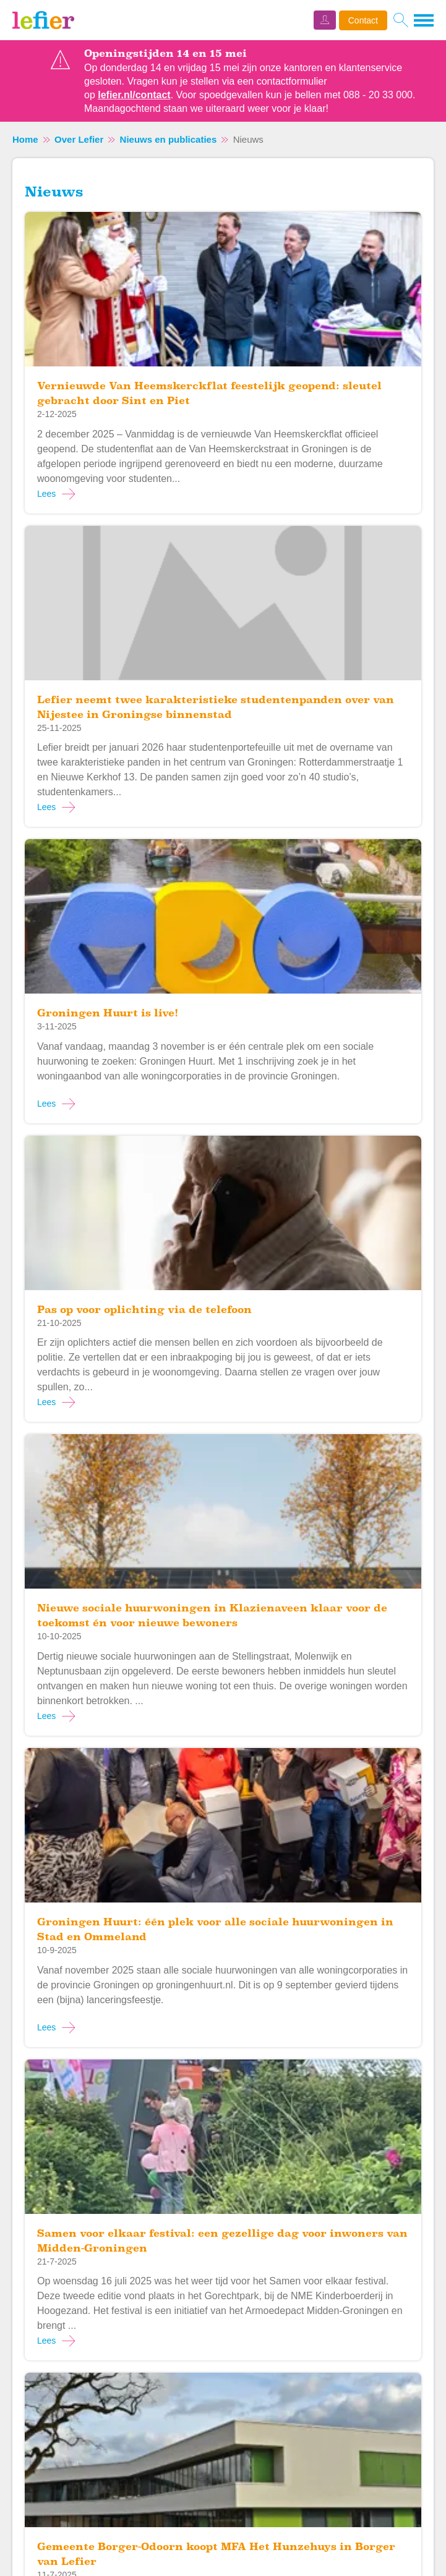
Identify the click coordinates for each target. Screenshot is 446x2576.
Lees (46, 494)
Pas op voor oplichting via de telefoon (144, 1309)
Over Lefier (78, 139)
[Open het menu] (424, 20)
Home (25, 139)
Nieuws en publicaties (168, 139)
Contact (363, 20)
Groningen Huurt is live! (107, 1013)
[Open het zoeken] (400, 20)
